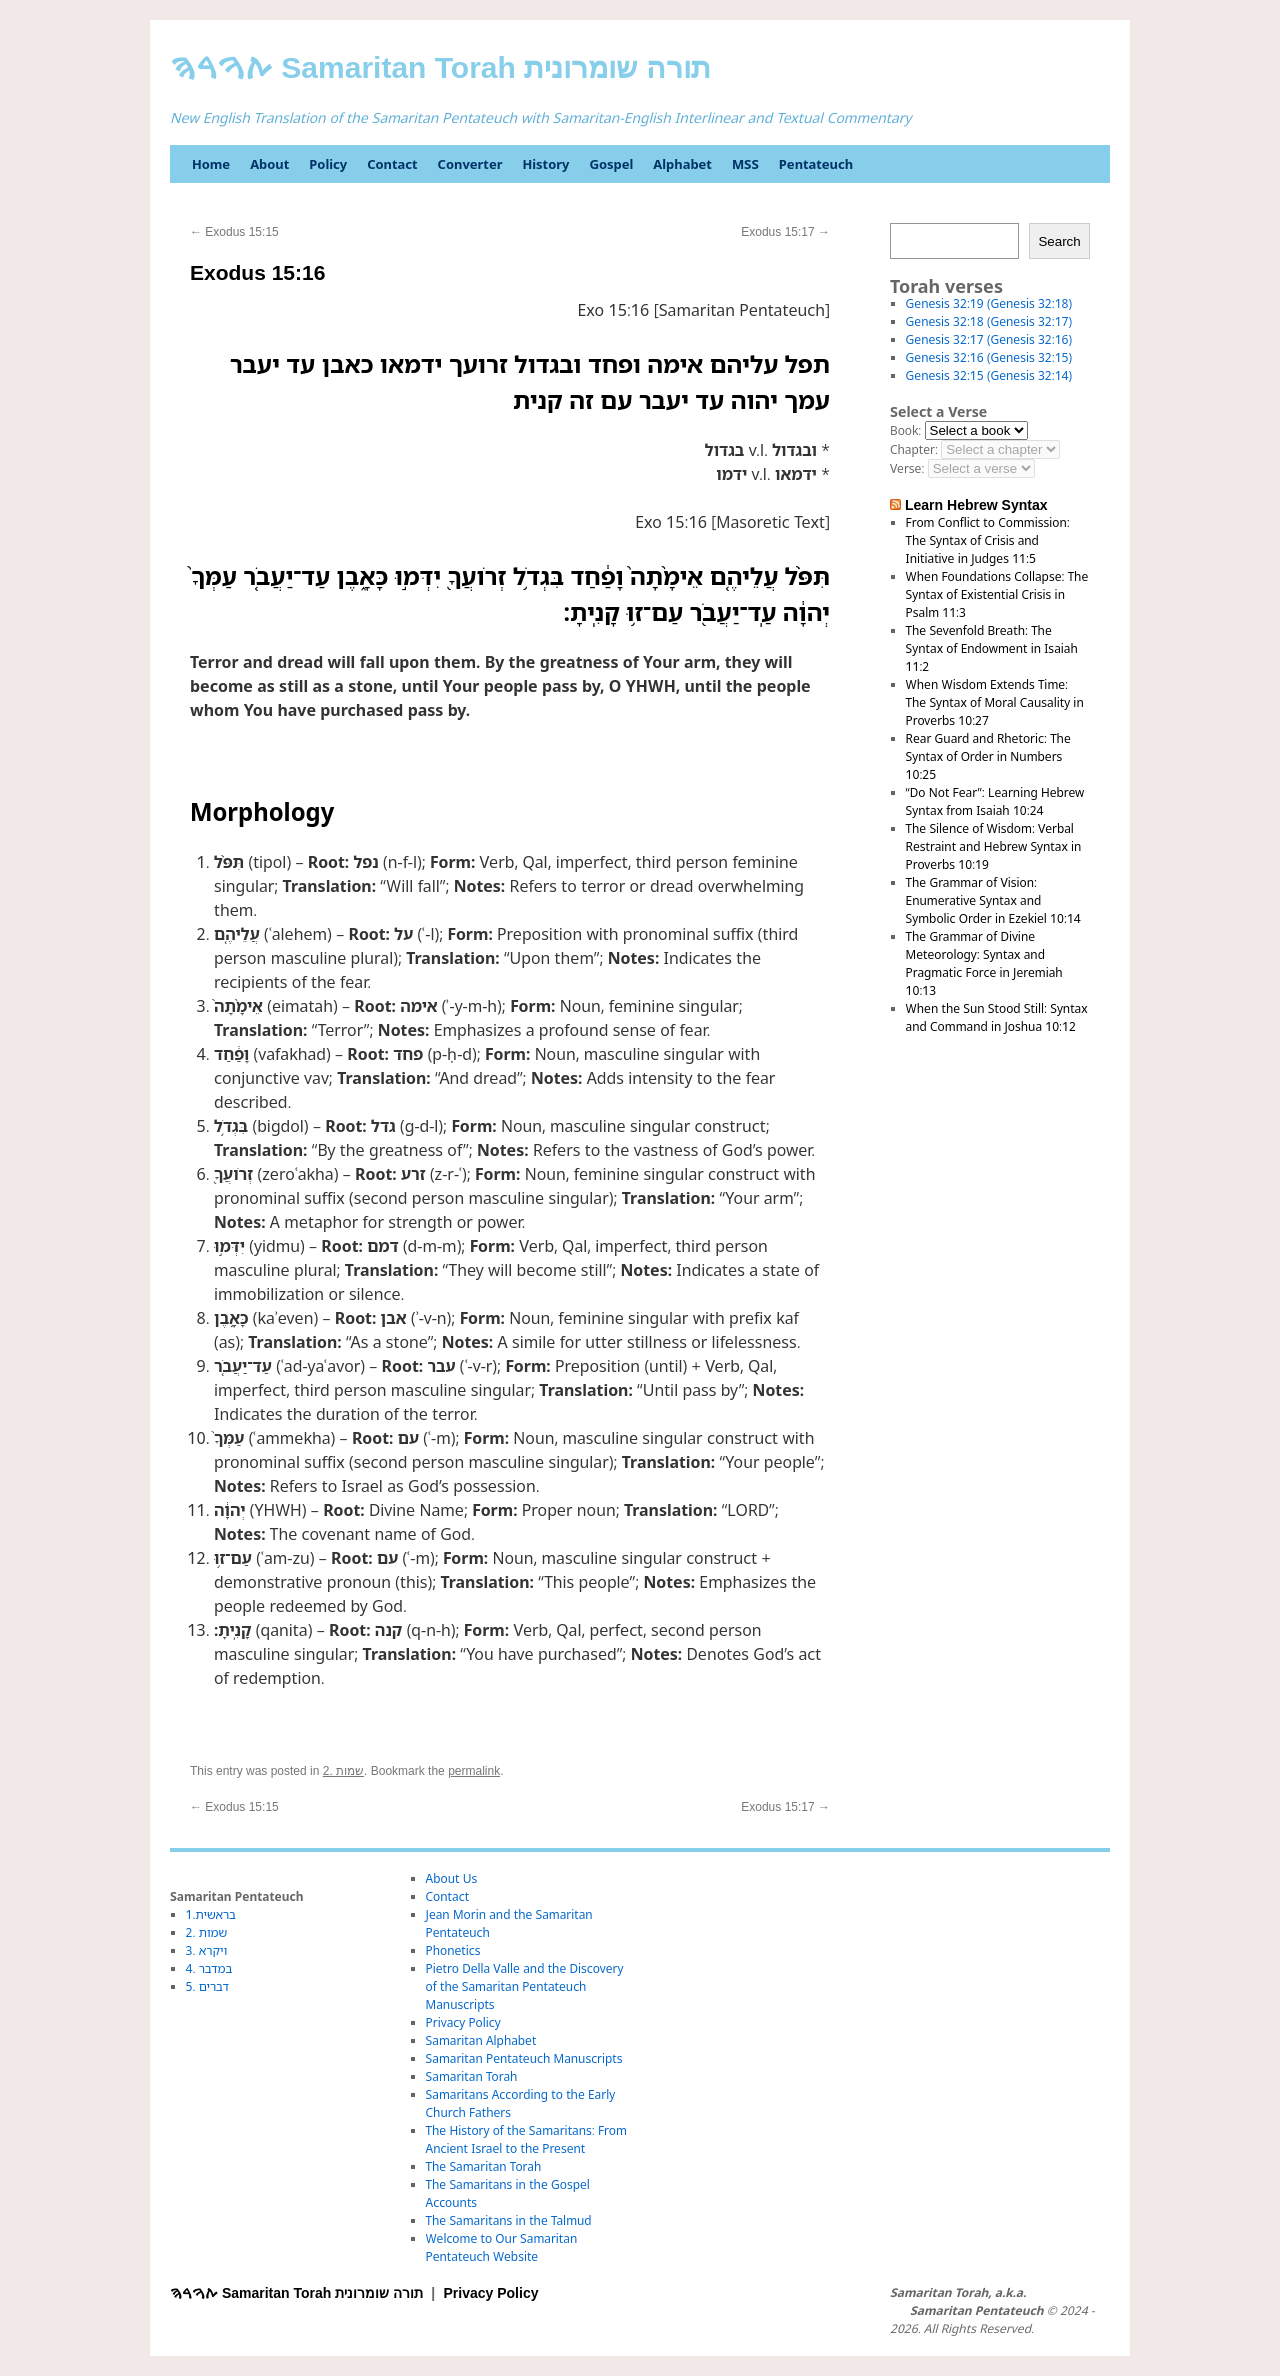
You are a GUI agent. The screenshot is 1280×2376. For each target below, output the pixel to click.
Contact (392, 164)
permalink (474, 1771)
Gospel (611, 164)
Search (1059, 241)
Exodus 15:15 (234, 232)
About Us (452, 1878)
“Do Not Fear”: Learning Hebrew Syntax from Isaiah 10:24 (995, 801)
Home (211, 164)
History (545, 164)
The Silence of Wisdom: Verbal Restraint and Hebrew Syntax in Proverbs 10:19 (994, 846)
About (269, 164)
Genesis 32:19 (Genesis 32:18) (989, 303)
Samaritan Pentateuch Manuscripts (524, 2058)
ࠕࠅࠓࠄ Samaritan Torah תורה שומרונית (440, 67)
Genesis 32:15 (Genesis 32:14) (989, 375)
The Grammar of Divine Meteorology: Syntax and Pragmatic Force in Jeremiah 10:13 (984, 963)
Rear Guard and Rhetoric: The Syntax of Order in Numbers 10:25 (988, 756)
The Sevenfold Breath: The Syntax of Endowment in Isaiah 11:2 (992, 648)
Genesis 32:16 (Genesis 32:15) (989, 357)
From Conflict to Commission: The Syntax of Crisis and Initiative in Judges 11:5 (988, 540)
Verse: (907, 468)
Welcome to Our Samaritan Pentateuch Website (502, 2247)
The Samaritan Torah (484, 2166)
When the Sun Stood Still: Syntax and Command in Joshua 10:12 (997, 1017)
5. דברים (207, 1986)
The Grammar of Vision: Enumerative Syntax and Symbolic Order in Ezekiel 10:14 (993, 900)
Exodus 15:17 (785, 232)
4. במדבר (209, 1968)
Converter (470, 164)
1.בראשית (211, 1914)
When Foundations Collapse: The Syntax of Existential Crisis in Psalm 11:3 (997, 594)
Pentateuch (816, 164)
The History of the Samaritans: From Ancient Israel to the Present (526, 2139)
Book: (905, 430)
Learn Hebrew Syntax (976, 505)
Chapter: (914, 449)
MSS (745, 164)
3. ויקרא (207, 1950)
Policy (328, 164)
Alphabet (682, 164)
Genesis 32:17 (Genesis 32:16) (989, 339)
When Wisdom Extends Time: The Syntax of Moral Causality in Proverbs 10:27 (995, 702)
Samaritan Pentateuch (976, 2311)
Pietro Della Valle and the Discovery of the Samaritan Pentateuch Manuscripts (525, 1986)
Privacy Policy (463, 2022)
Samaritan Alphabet (481, 2040)
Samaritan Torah (472, 2076)
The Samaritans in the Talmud (509, 2220)
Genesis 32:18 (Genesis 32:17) (989, 321)
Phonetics (453, 1950)
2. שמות (343, 1771)
